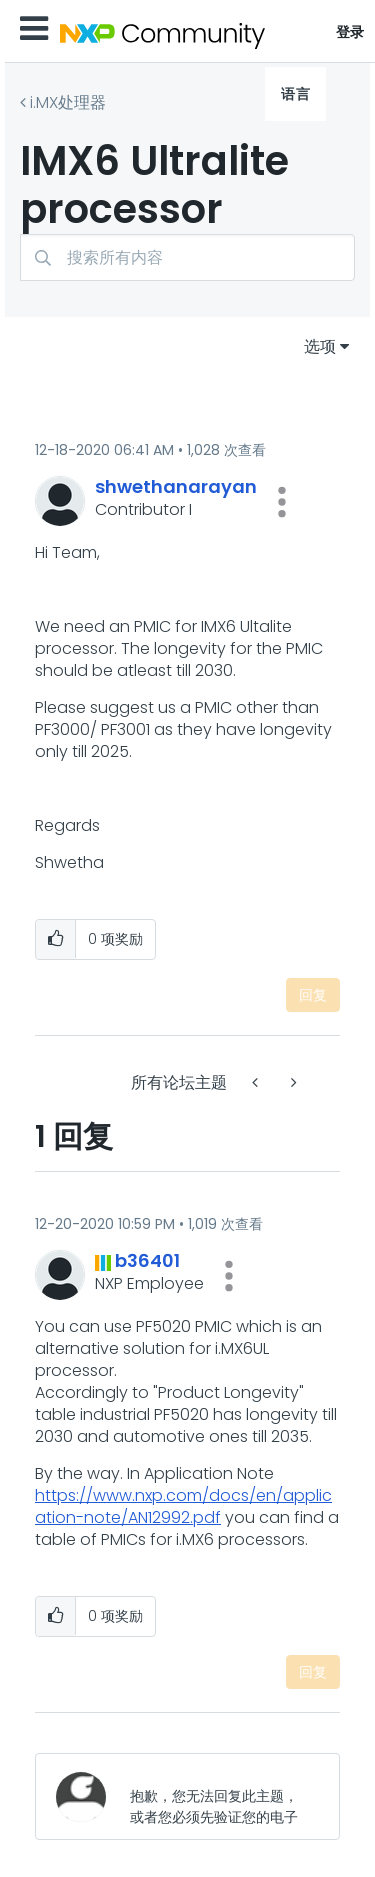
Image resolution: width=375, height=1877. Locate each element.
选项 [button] (320, 346)
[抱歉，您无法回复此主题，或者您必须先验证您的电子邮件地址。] (218, 1796)
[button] (282, 502)
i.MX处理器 (68, 102)
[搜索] (187, 257)
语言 (295, 94)
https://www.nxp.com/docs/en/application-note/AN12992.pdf (183, 1506)
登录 (350, 32)
